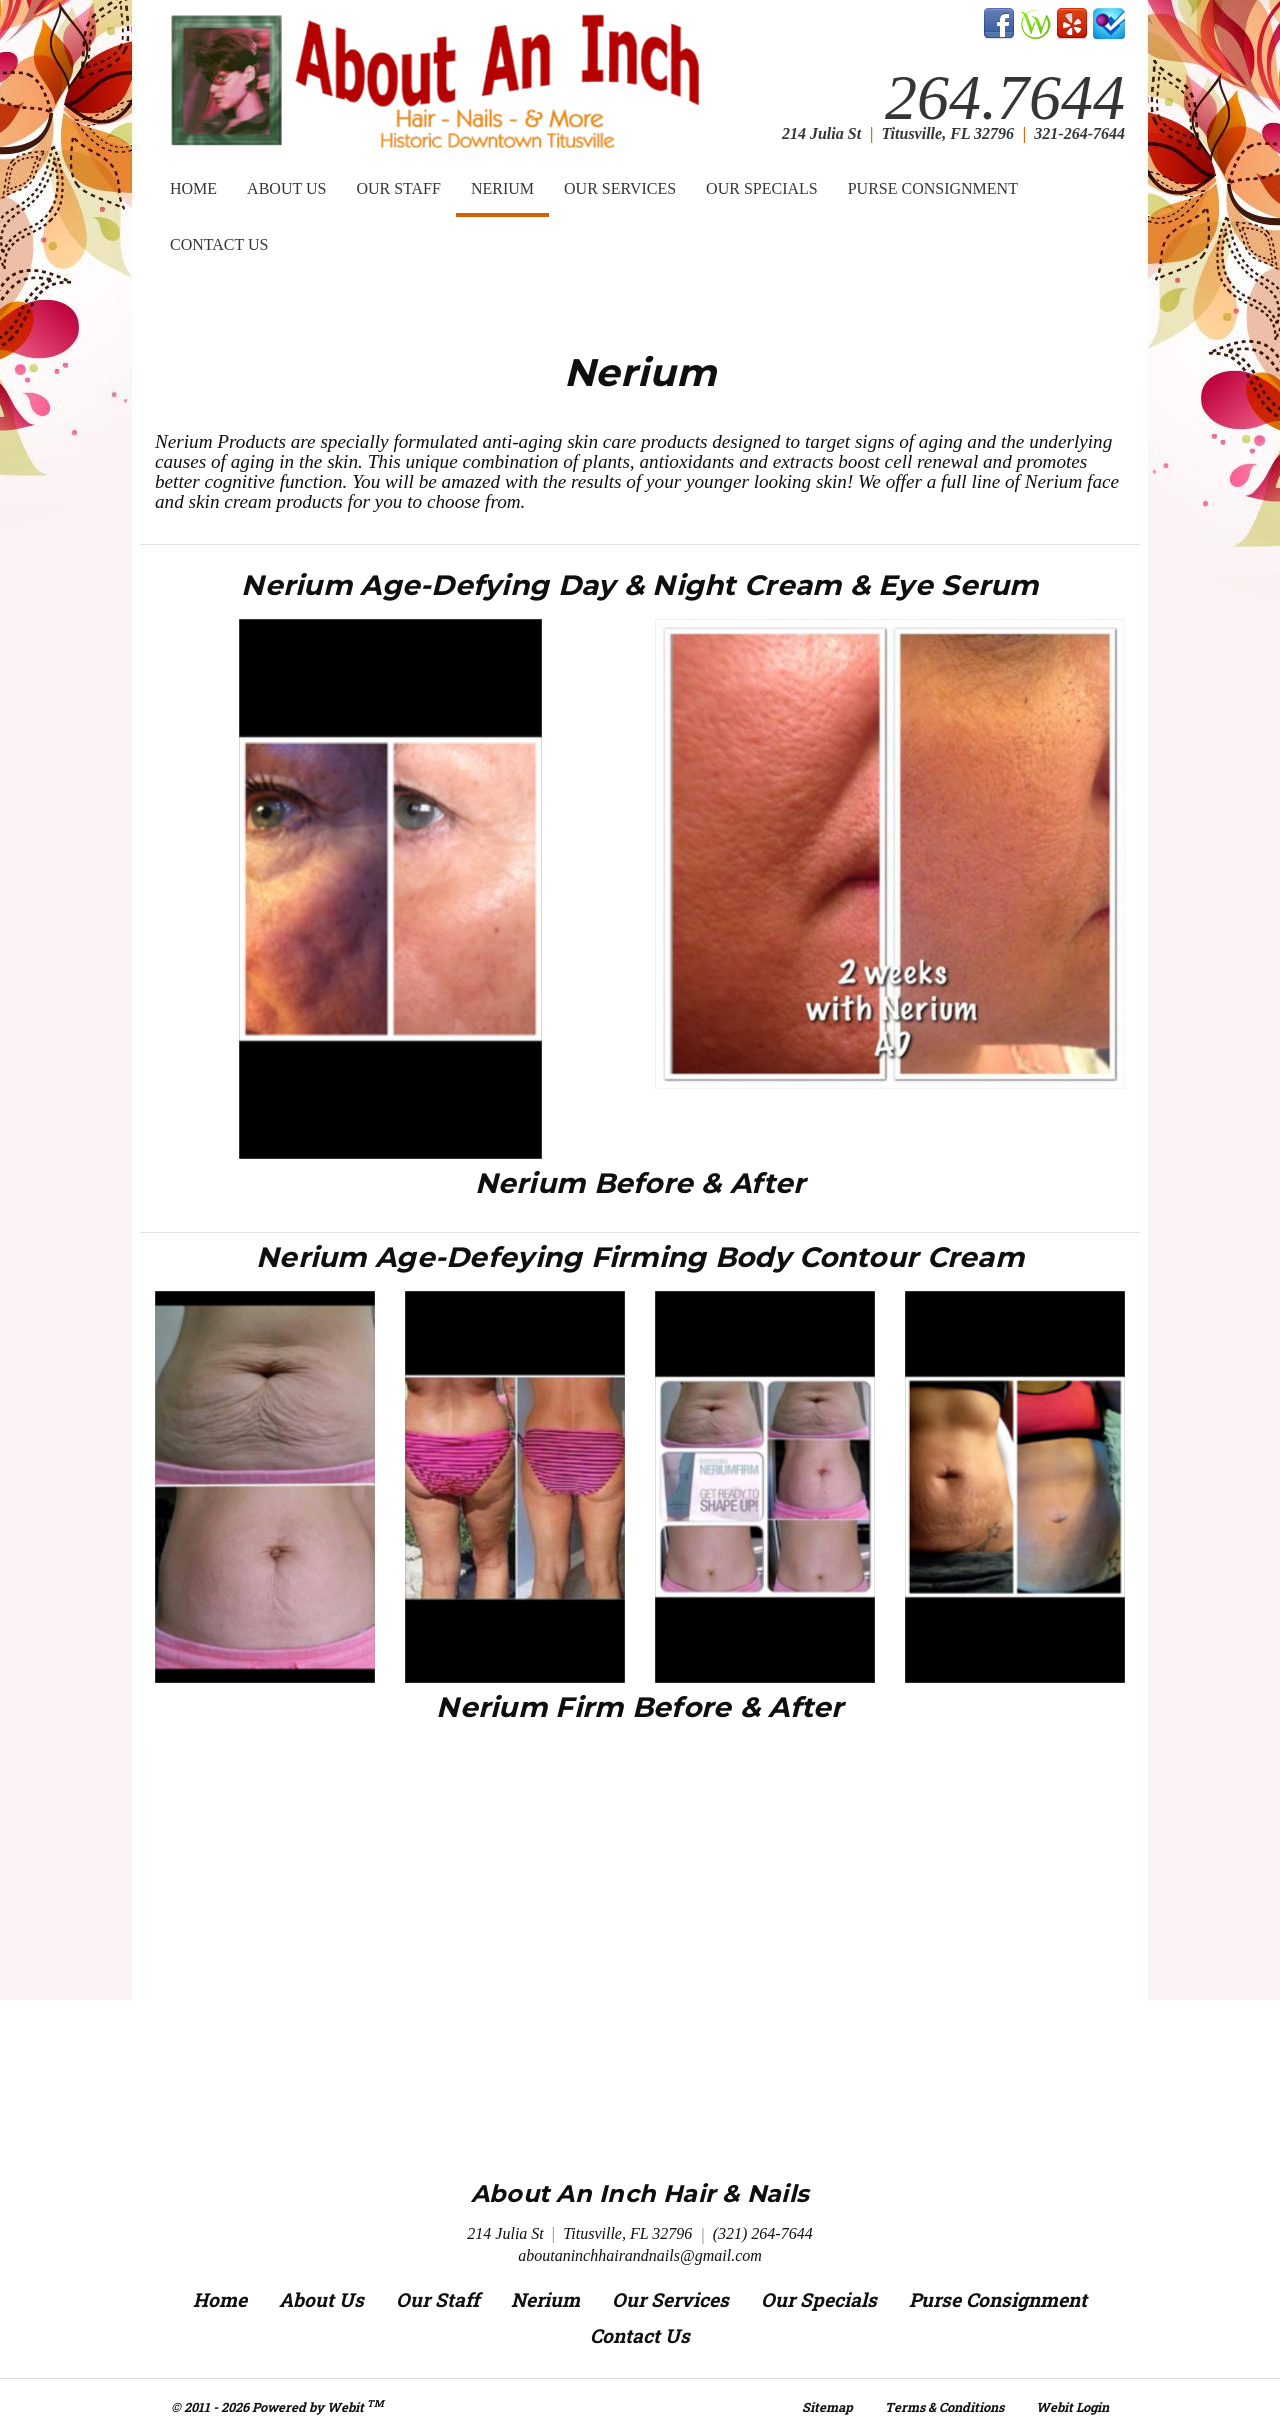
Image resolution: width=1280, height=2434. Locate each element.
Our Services (620, 188)
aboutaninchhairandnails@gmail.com (640, 2255)
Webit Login (1072, 2407)
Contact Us (219, 244)
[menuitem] (193, 189)
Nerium (510, 182)
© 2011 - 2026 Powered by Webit (277, 2406)
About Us (286, 188)
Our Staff (398, 188)
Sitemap (827, 2407)
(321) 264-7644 (763, 2233)
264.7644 (1005, 98)
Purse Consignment (933, 188)
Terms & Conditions (944, 2407)
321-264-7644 (1079, 133)
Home (193, 188)
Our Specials (762, 188)
